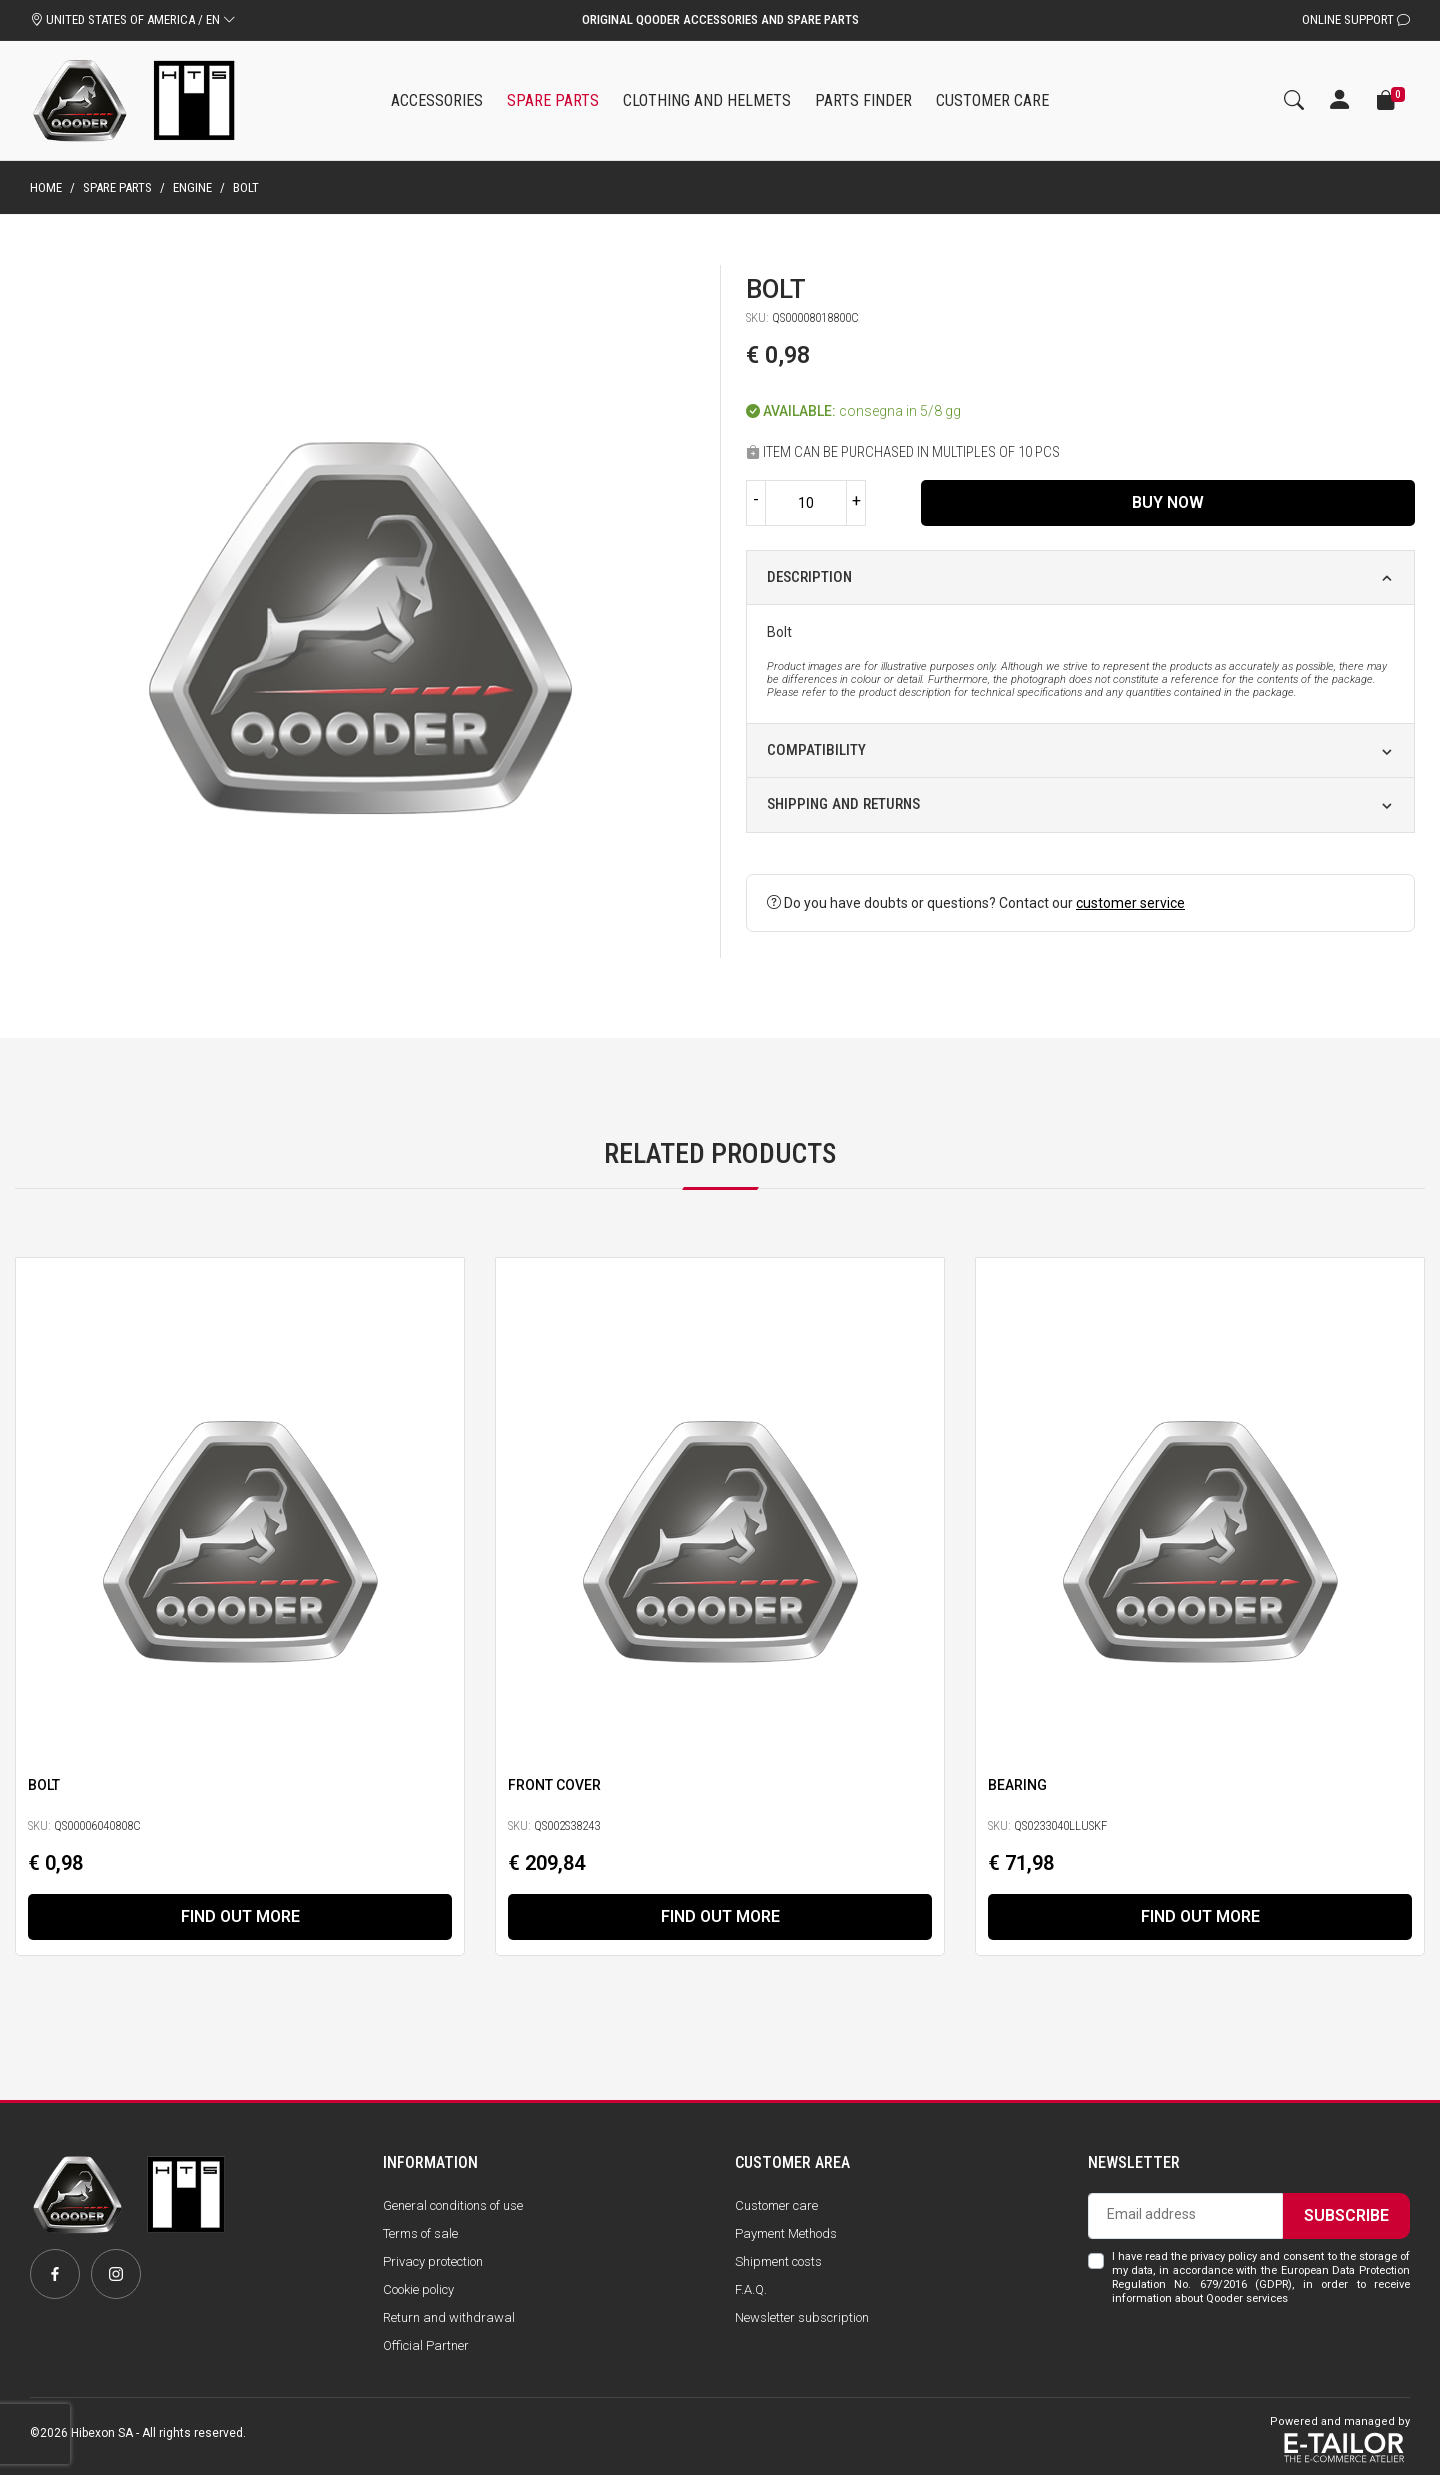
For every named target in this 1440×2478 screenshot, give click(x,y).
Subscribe (1346, 2217)
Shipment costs (778, 2263)
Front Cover (554, 1785)
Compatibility (816, 750)
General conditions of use (453, 2207)
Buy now (1168, 502)
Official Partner (426, 2348)
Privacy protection (433, 2263)
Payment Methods (786, 2235)
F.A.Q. (751, 2292)
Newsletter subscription (802, 2320)
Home (46, 187)
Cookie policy (418, 2292)
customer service (1130, 903)
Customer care (776, 2207)
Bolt (44, 1785)
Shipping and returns (843, 804)
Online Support (1356, 19)
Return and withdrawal (449, 2320)
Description (809, 577)
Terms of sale (420, 2235)
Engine (192, 187)
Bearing (1017, 1785)
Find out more (240, 1917)
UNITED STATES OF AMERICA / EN (133, 19)
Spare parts (117, 187)
